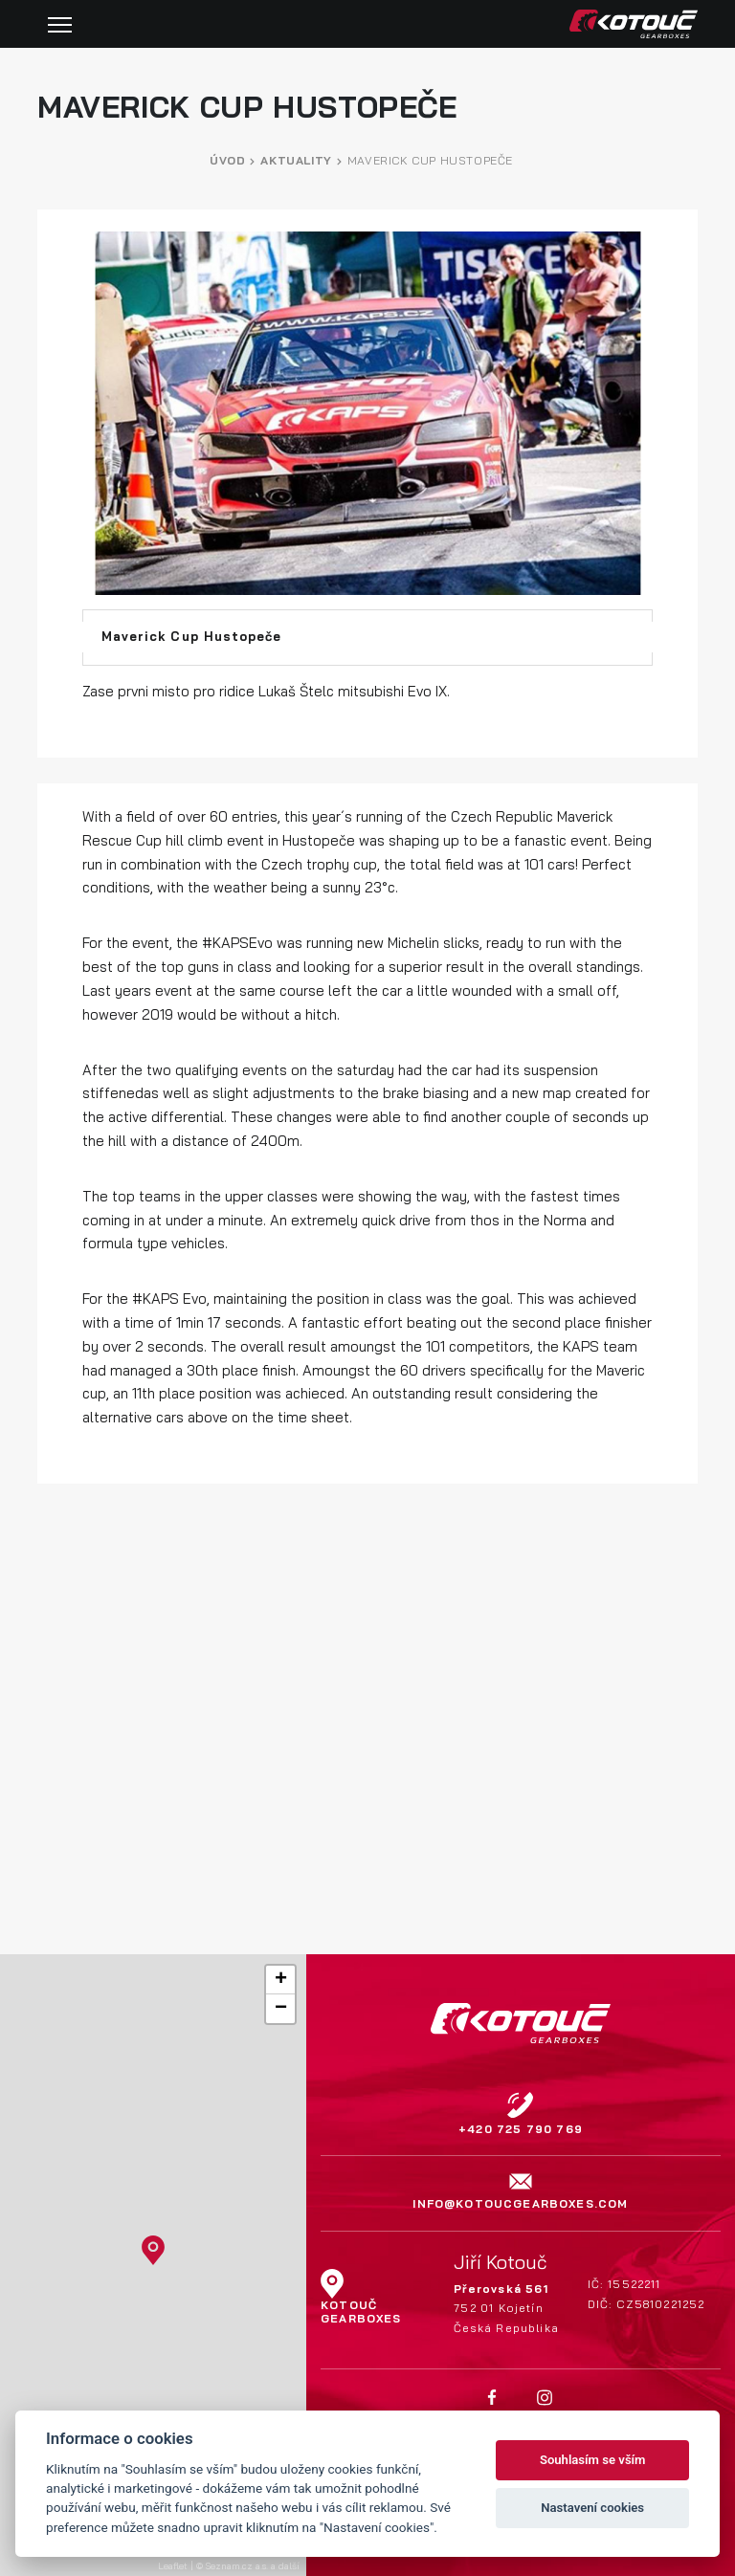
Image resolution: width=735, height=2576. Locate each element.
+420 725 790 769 (520, 2129)
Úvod (227, 160)
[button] (153, 2250)
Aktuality (295, 160)
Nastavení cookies (592, 2507)
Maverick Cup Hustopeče (430, 160)
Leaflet (173, 2565)
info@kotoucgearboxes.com (520, 2203)
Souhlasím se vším (593, 2460)
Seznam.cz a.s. (237, 2565)
